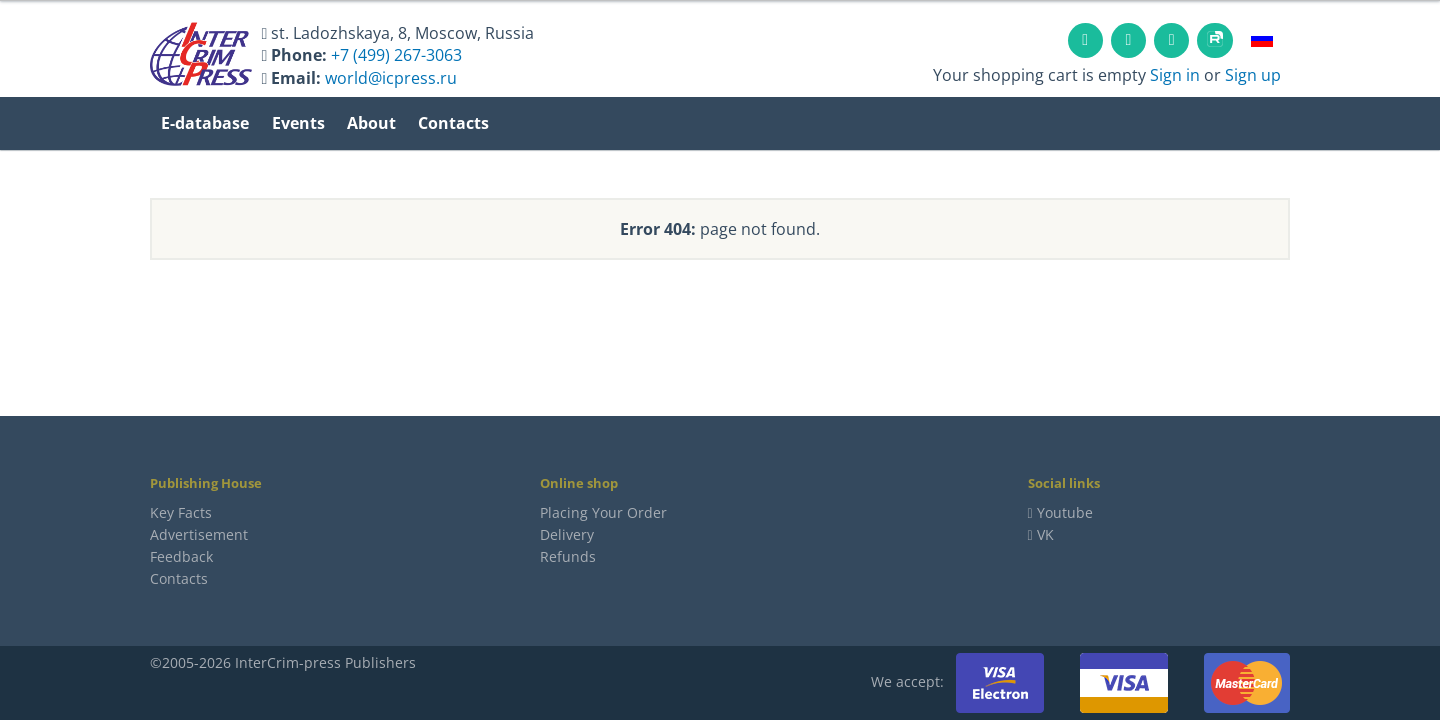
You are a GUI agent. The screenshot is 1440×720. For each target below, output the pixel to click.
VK (1041, 534)
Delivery (567, 534)
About (371, 123)
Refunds (568, 556)
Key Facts (181, 512)
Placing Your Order (603, 512)
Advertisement (199, 534)
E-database (205, 123)
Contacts (453, 123)
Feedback (181, 556)
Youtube (1065, 512)
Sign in (1175, 75)
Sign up (1253, 75)
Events (298, 123)
